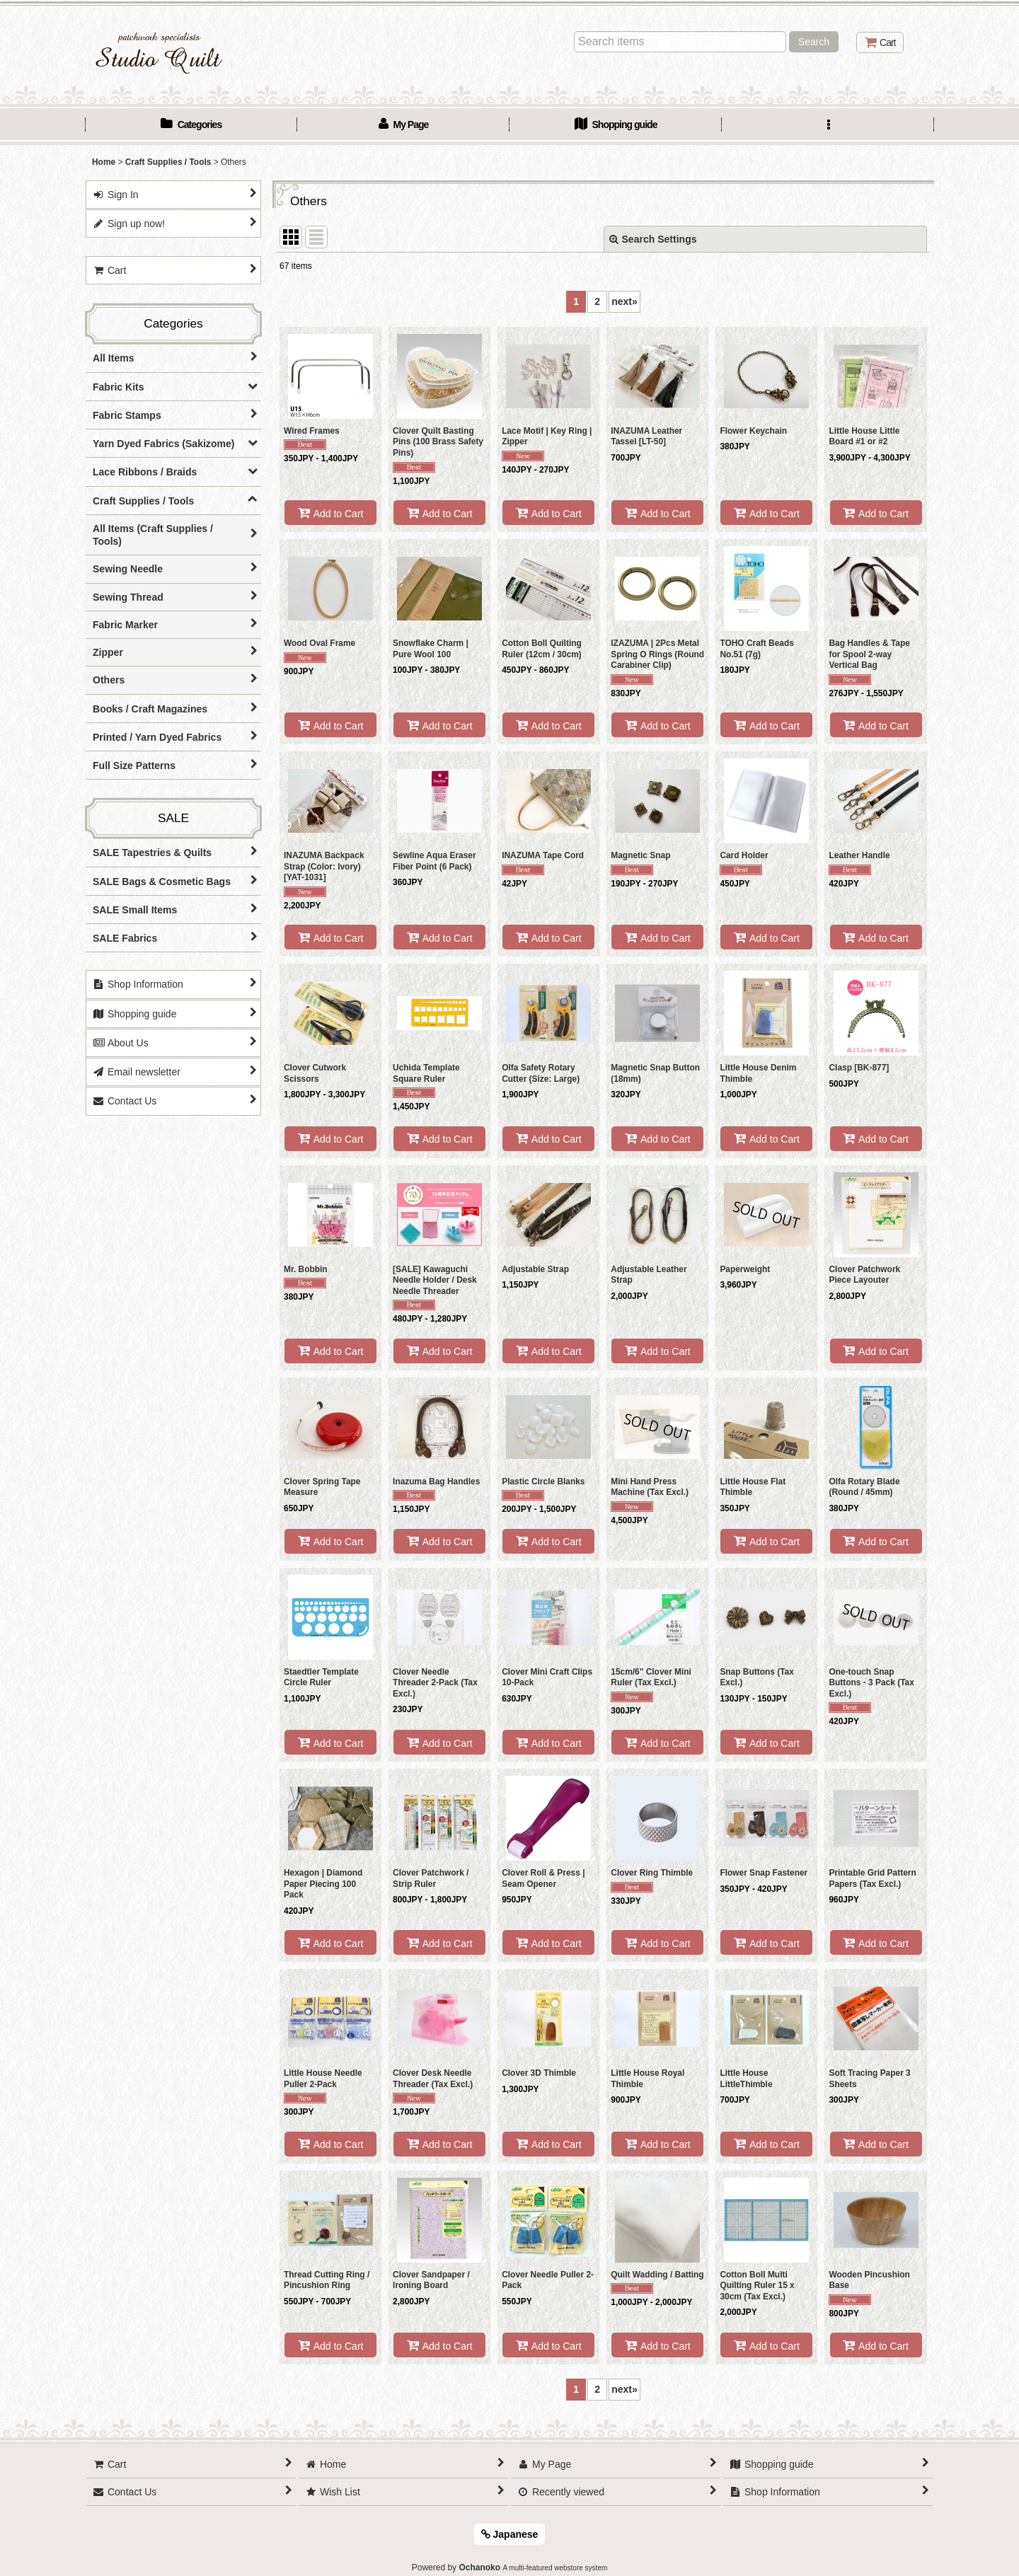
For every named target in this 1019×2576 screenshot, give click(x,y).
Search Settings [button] (653, 239)
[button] (828, 125)
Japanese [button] (510, 2534)
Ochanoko (479, 2567)
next (624, 301)
